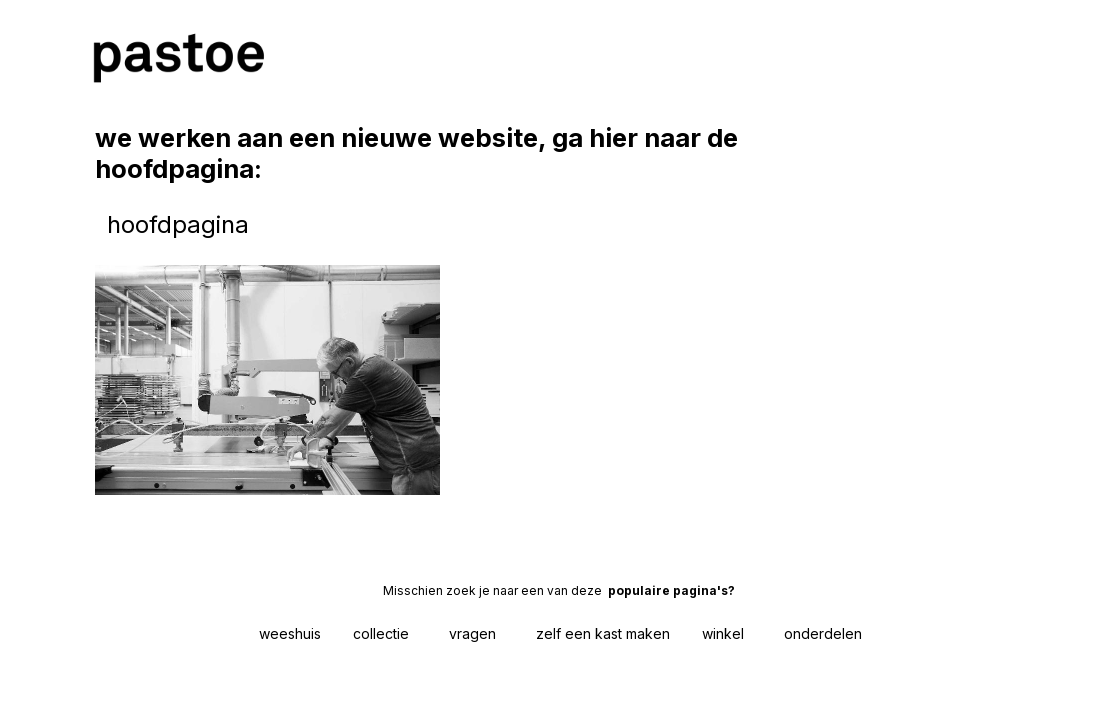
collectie (381, 633)
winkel (723, 633)
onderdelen (823, 633)
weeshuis (290, 633)
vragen (472, 633)
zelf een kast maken (603, 633)
